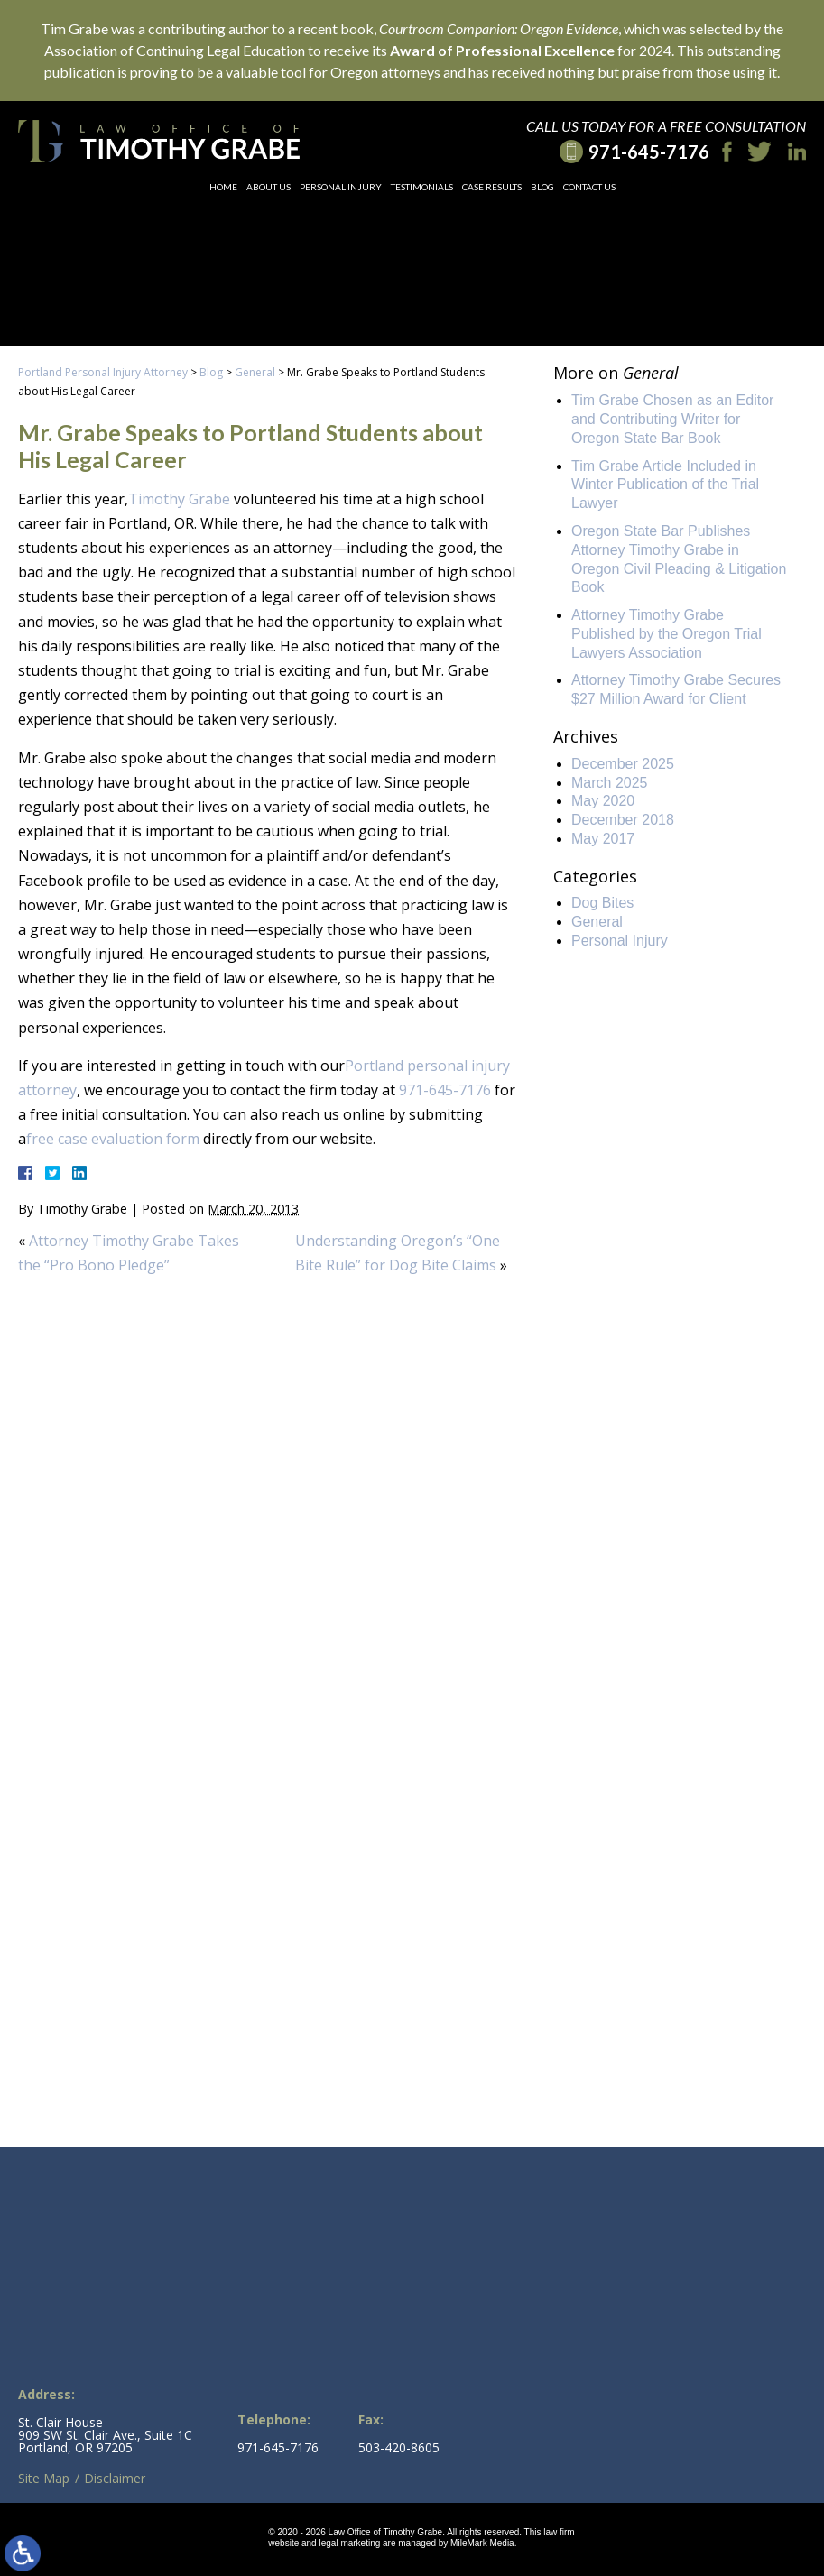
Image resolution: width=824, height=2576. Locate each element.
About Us (268, 186)
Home (223, 186)
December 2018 (622, 819)
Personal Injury (341, 186)
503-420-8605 (399, 2448)
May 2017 (602, 838)
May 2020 (602, 800)
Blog (542, 186)
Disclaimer (114, 2478)
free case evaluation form (112, 1139)
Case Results (492, 186)
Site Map (43, 2478)
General (255, 372)
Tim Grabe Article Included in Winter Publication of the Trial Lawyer (665, 485)
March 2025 (609, 782)
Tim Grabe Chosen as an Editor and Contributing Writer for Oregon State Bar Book (672, 419)
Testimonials (422, 186)
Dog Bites (602, 902)
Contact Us (589, 186)
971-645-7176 (445, 1090)
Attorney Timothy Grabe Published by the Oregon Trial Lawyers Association (666, 633)
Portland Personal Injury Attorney (103, 372)
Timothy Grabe (179, 499)
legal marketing (349, 2543)
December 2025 (622, 763)
